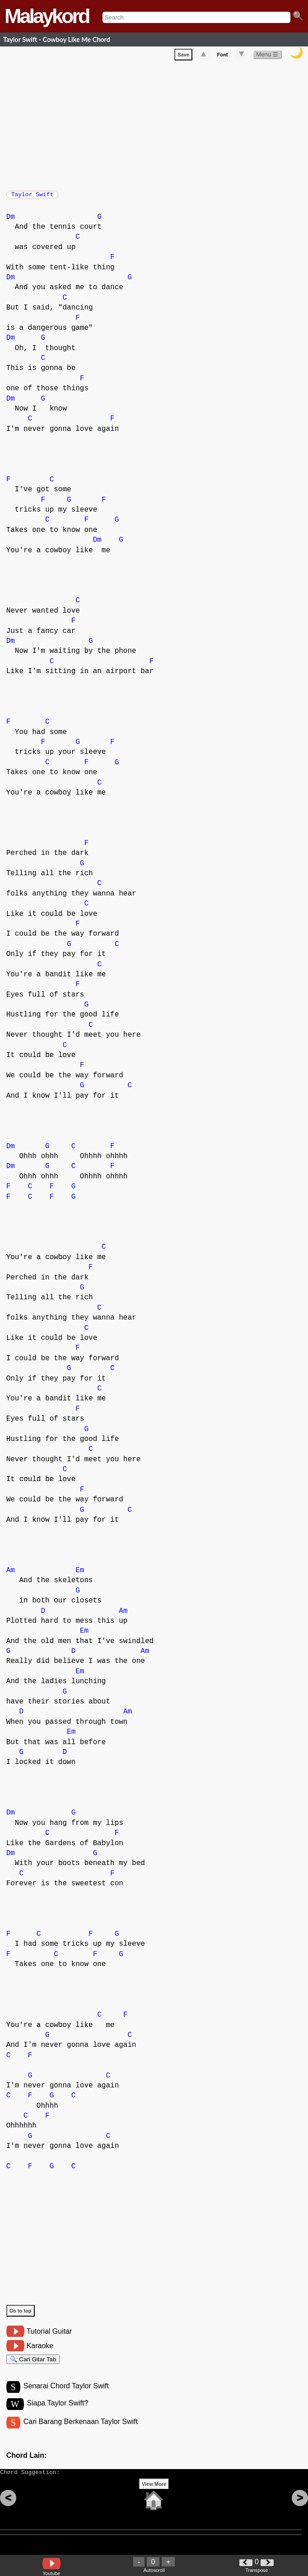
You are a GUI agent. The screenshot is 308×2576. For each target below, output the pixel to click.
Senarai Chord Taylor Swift (66, 2394)
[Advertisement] (157, 125)
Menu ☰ (267, 56)
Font (222, 56)
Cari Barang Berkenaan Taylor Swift (80, 2431)
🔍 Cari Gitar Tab (33, 2365)
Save (183, 56)
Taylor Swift (32, 197)
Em (79, 1575)
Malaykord (47, 16)
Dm (10, 221)
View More (154, 2498)
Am (10, 1575)
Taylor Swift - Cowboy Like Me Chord (56, 39)
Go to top (20, 2315)
